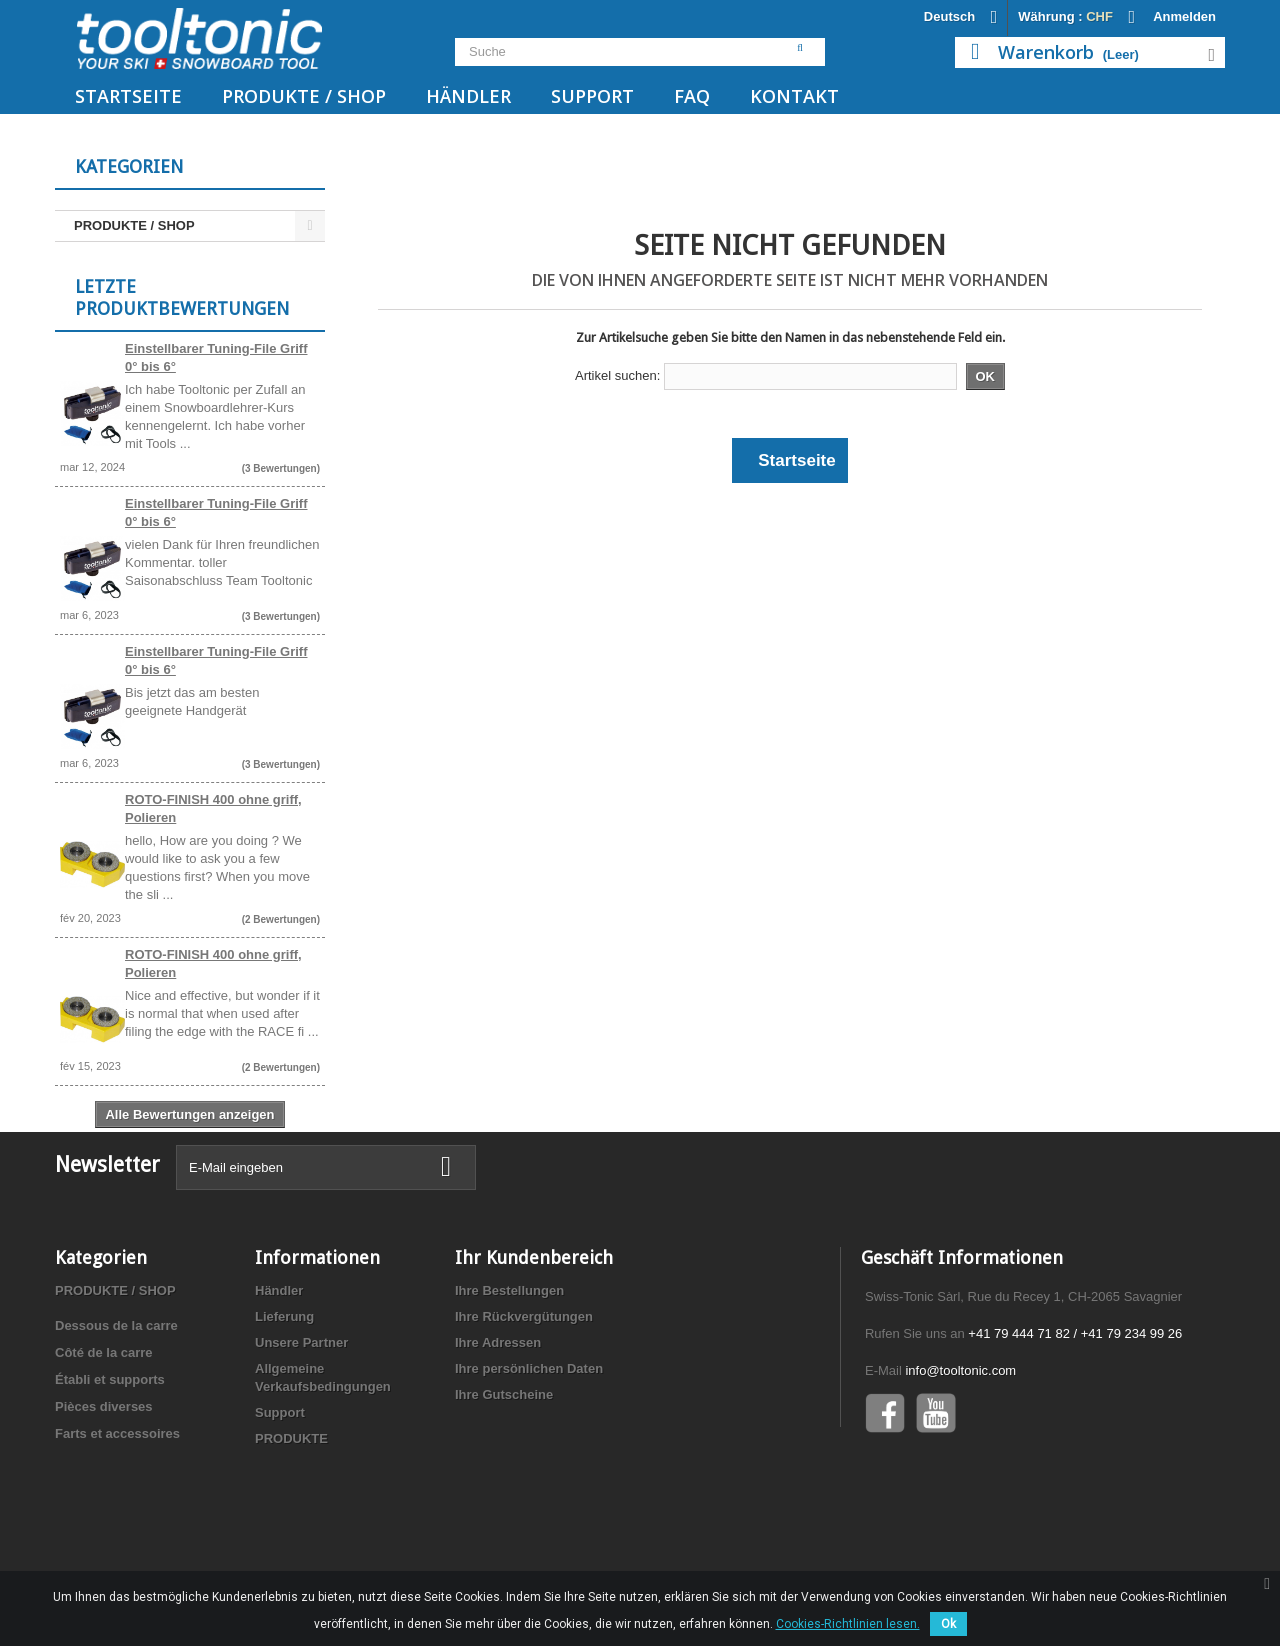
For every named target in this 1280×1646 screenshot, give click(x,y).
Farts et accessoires (117, 1514)
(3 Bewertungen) (281, 473)
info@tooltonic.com (960, 1451)
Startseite (128, 96)
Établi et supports (110, 1460)
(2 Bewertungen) (281, 924)
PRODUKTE (291, 1519)
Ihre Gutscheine (504, 1475)
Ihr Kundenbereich (534, 1338)
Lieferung (284, 1397)
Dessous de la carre (116, 1406)
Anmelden (1184, 16)
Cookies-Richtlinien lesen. (848, 1624)
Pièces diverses (104, 1487)
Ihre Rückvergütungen (524, 1397)
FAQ (692, 96)
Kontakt (794, 96)
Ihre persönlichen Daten (529, 1449)
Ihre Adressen (498, 1423)
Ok (948, 1624)
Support (592, 96)
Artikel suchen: (617, 375)
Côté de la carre (104, 1433)
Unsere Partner (301, 1423)
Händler (468, 96)
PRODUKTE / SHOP (304, 96)
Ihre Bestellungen (509, 1371)
